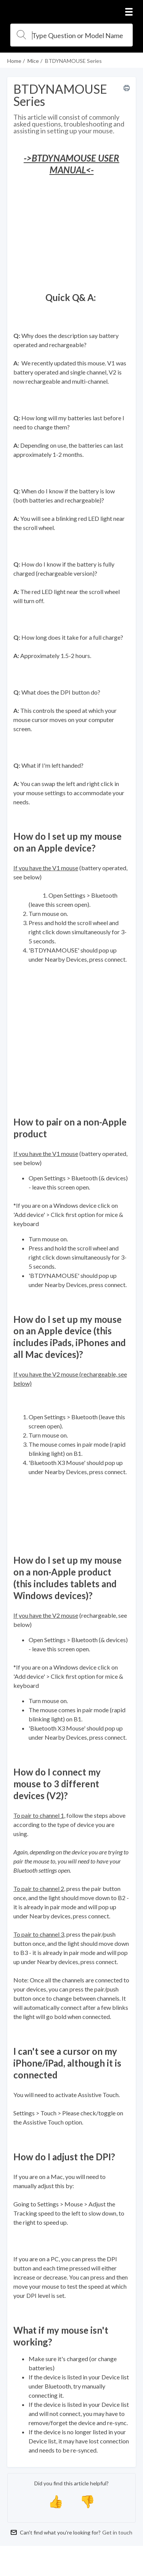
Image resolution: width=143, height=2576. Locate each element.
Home (14, 61)
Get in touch (117, 2532)
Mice (33, 61)
